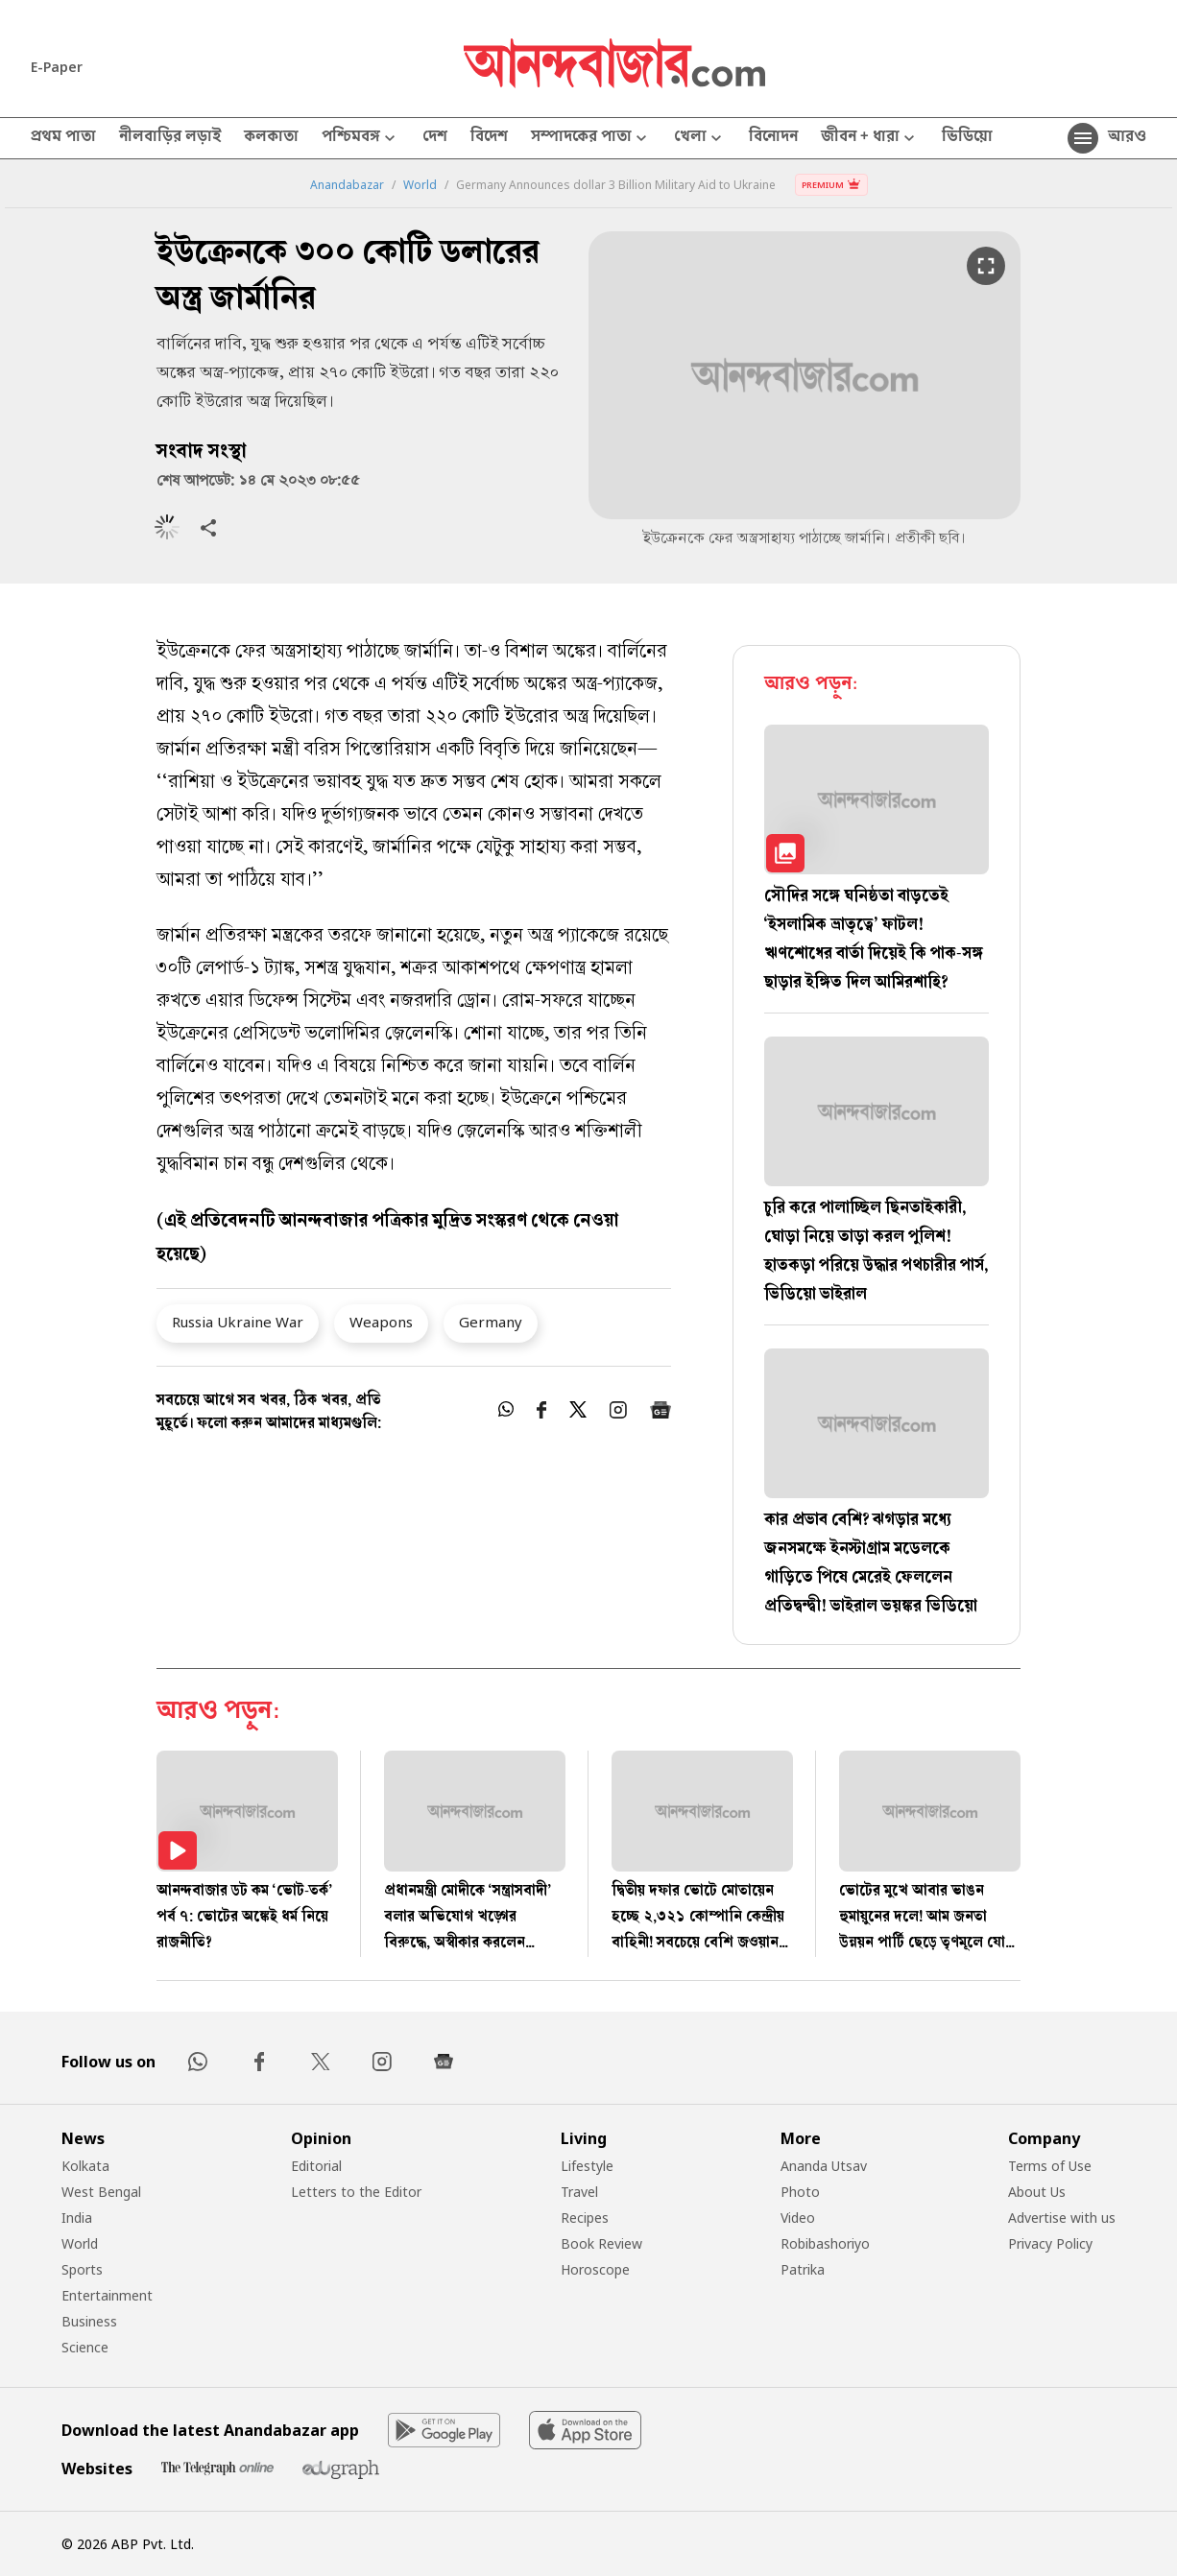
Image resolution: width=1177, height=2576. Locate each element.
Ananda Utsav (824, 2166)
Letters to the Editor (356, 2191)
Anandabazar (347, 185)
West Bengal (101, 2191)
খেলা (700, 139)
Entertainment (107, 2295)
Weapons (381, 1321)
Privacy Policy (1050, 2243)
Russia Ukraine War (237, 1321)
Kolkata (85, 2166)
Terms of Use (1050, 2166)
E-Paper (57, 67)
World (420, 185)
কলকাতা (271, 138)
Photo (800, 2191)
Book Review (601, 2243)
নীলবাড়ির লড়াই (170, 138)
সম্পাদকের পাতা (591, 139)
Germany (490, 1321)
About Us (1037, 2191)
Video (798, 2217)
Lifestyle (587, 2166)
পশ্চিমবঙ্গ (360, 139)
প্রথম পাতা (63, 138)
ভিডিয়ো (967, 138)
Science (84, 2347)
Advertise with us (1062, 2217)
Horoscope (595, 2269)
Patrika (803, 2269)
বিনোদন (773, 138)
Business (89, 2321)
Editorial (316, 2166)
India (76, 2217)
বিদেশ (489, 138)
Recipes (585, 2217)
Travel (579, 2191)
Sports (82, 2269)
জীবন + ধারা (870, 139)
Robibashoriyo (825, 2243)
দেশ (434, 138)
